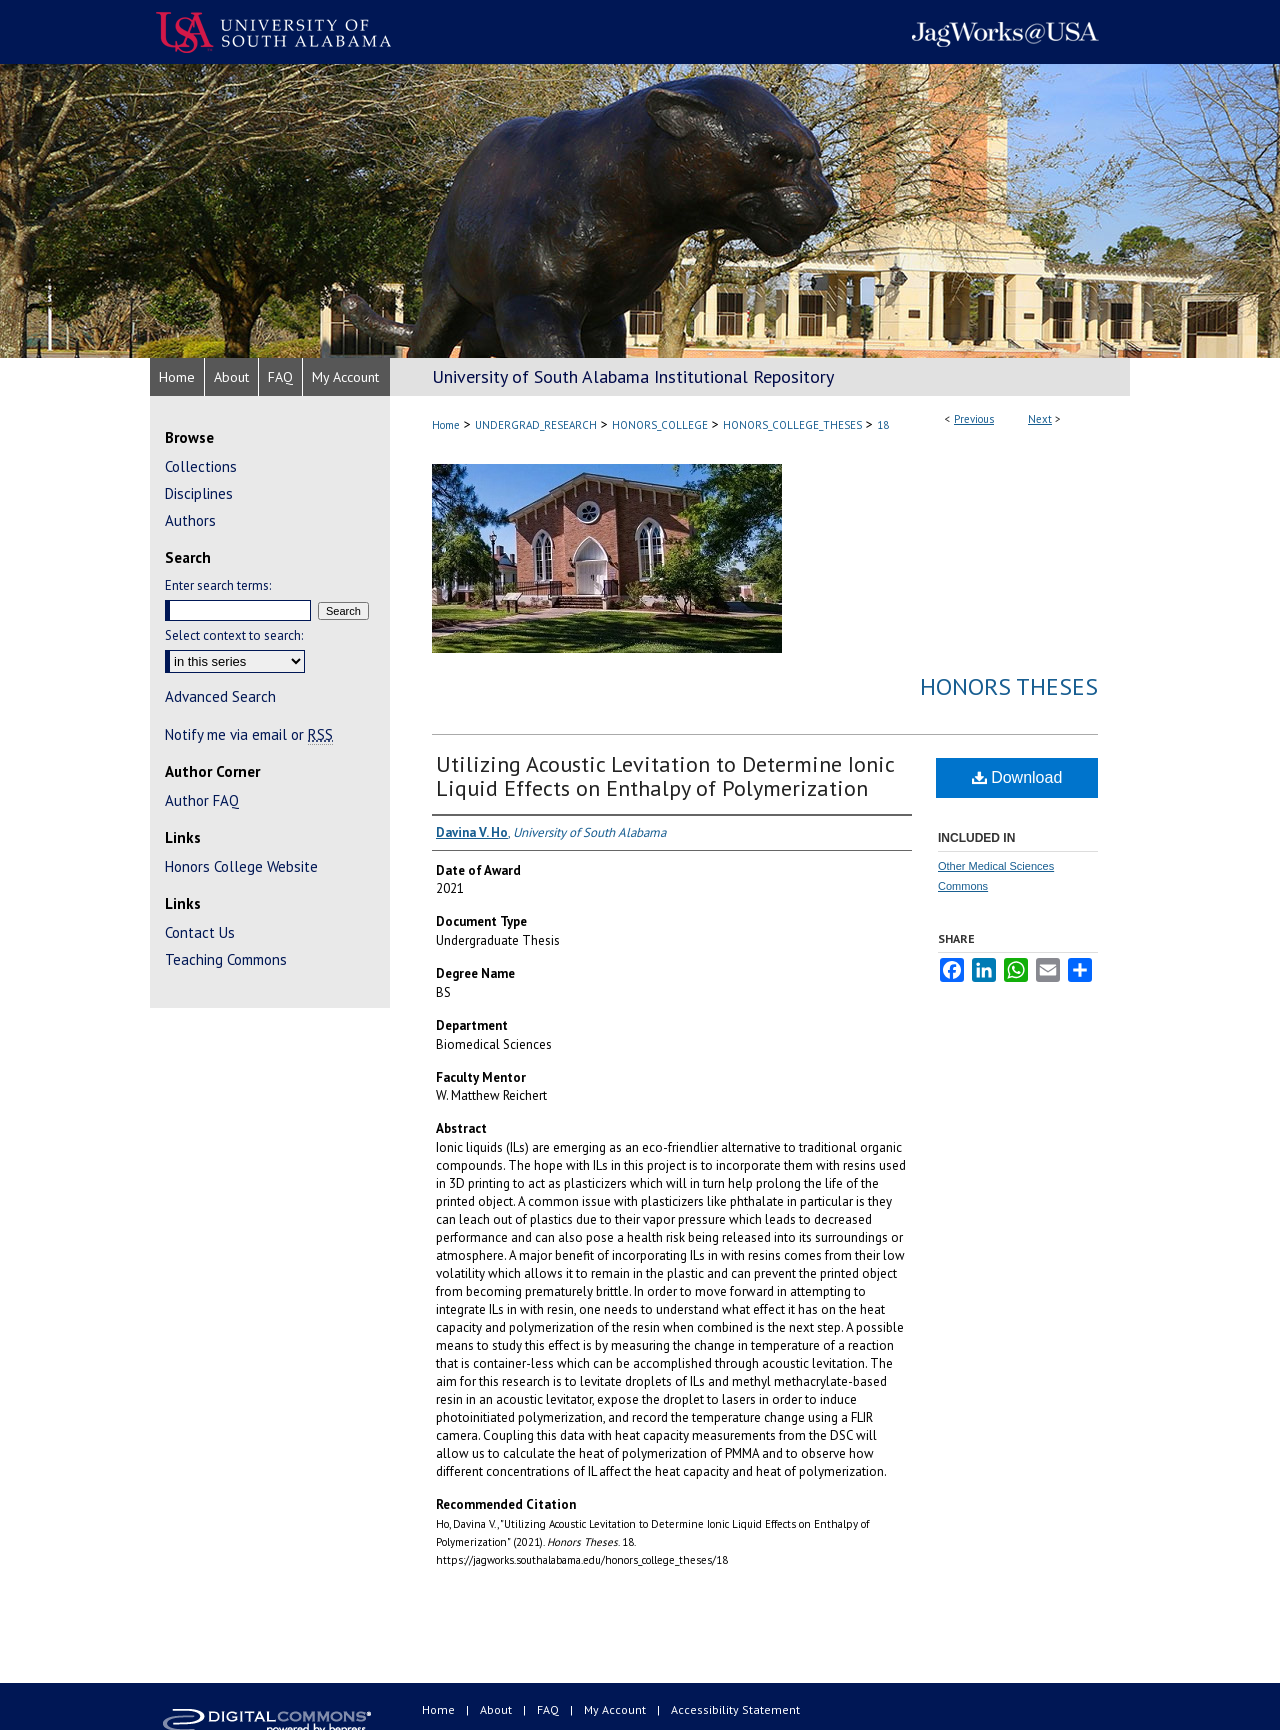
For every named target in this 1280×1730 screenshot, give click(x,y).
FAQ (549, 1709)
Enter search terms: (218, 585)
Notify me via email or (249, 734)
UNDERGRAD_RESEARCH (536, 425)
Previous (974, 419)
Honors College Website (241, 866)
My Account (616, 1709)
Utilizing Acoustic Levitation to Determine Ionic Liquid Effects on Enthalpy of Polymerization (665, 776)
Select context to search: (234, 635)
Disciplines (199, 493)
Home (446, 425)
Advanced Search (220, 696)
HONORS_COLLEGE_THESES (792, 425)
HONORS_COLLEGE (660, 425)
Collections (201, 466)
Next (1040, 419)
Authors (190, 520)
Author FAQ (202, 800)
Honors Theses (1009, 686)
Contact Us (200, 932)
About (497, 1709)
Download (1017, 777)
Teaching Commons (226, 959)
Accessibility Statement (735, 1709)
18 (883, 425)
